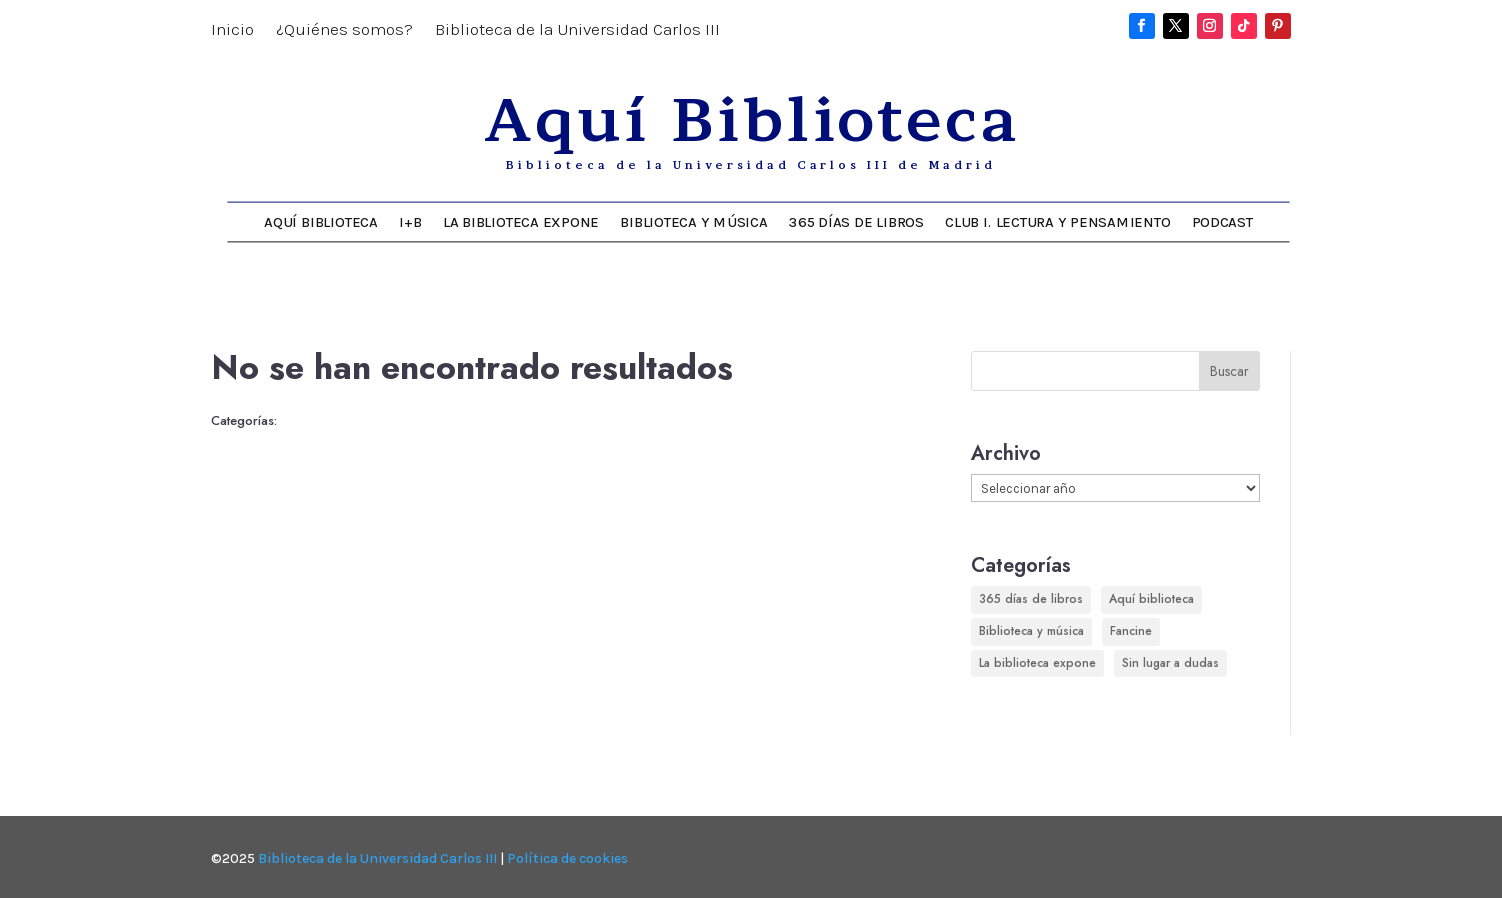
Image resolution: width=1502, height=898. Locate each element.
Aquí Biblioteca (320, 221)
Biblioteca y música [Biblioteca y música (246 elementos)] (1031, 631)
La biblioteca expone (521, 221)
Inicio (232, 30)
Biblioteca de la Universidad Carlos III (577, 30)
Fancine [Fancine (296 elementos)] (1131, 631)
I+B (410, 221)
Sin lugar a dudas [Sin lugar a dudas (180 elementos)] (1170, 663)
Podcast (1222, 221)
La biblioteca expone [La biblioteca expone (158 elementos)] (1037, 663)
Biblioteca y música (693, 221)
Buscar (1229, 371)
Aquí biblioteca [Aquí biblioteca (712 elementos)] (1151, 599)
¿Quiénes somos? (344, 30)
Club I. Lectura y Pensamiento (1057, 221)
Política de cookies (567, 858)
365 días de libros (856, 221)
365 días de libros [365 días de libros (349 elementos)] (1031, 599)
